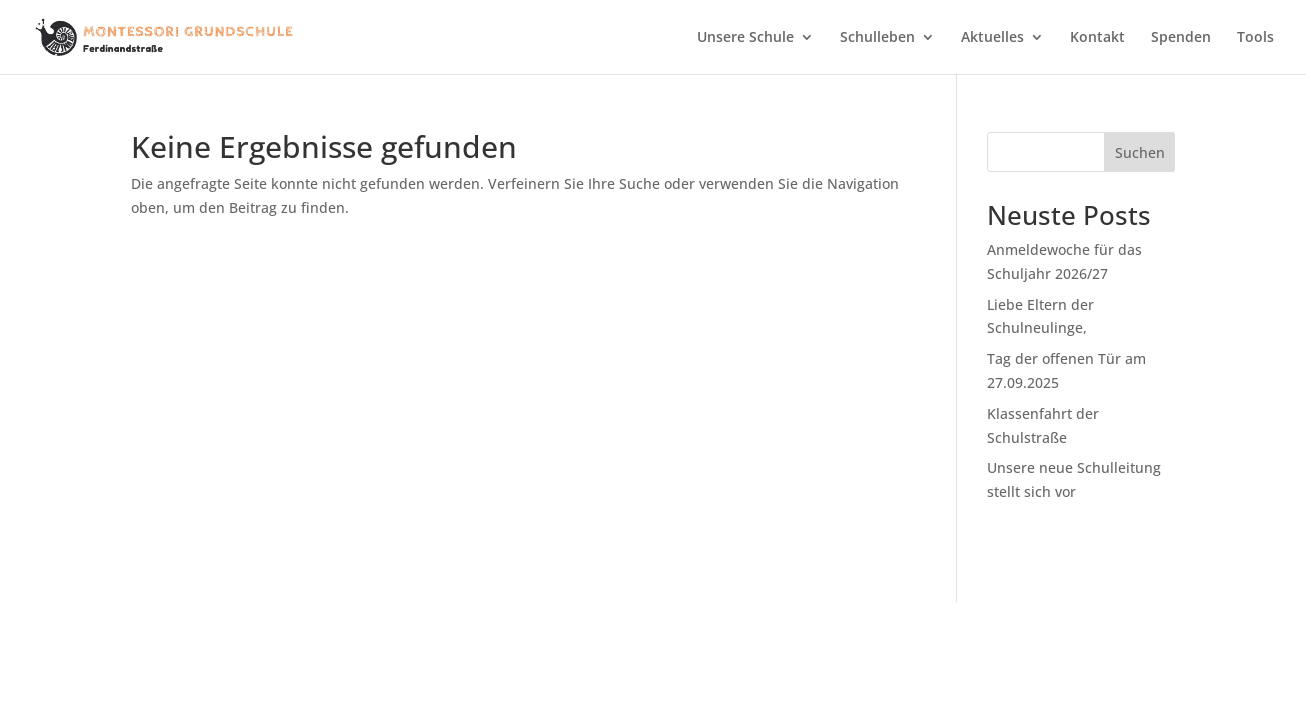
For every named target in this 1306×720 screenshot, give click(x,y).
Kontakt (1097, 38)
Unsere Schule (745, 38)
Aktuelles (992, 38)
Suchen (1140, 152)
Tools (1255, 38)
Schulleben (877, 38)
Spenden (1181, 38)
